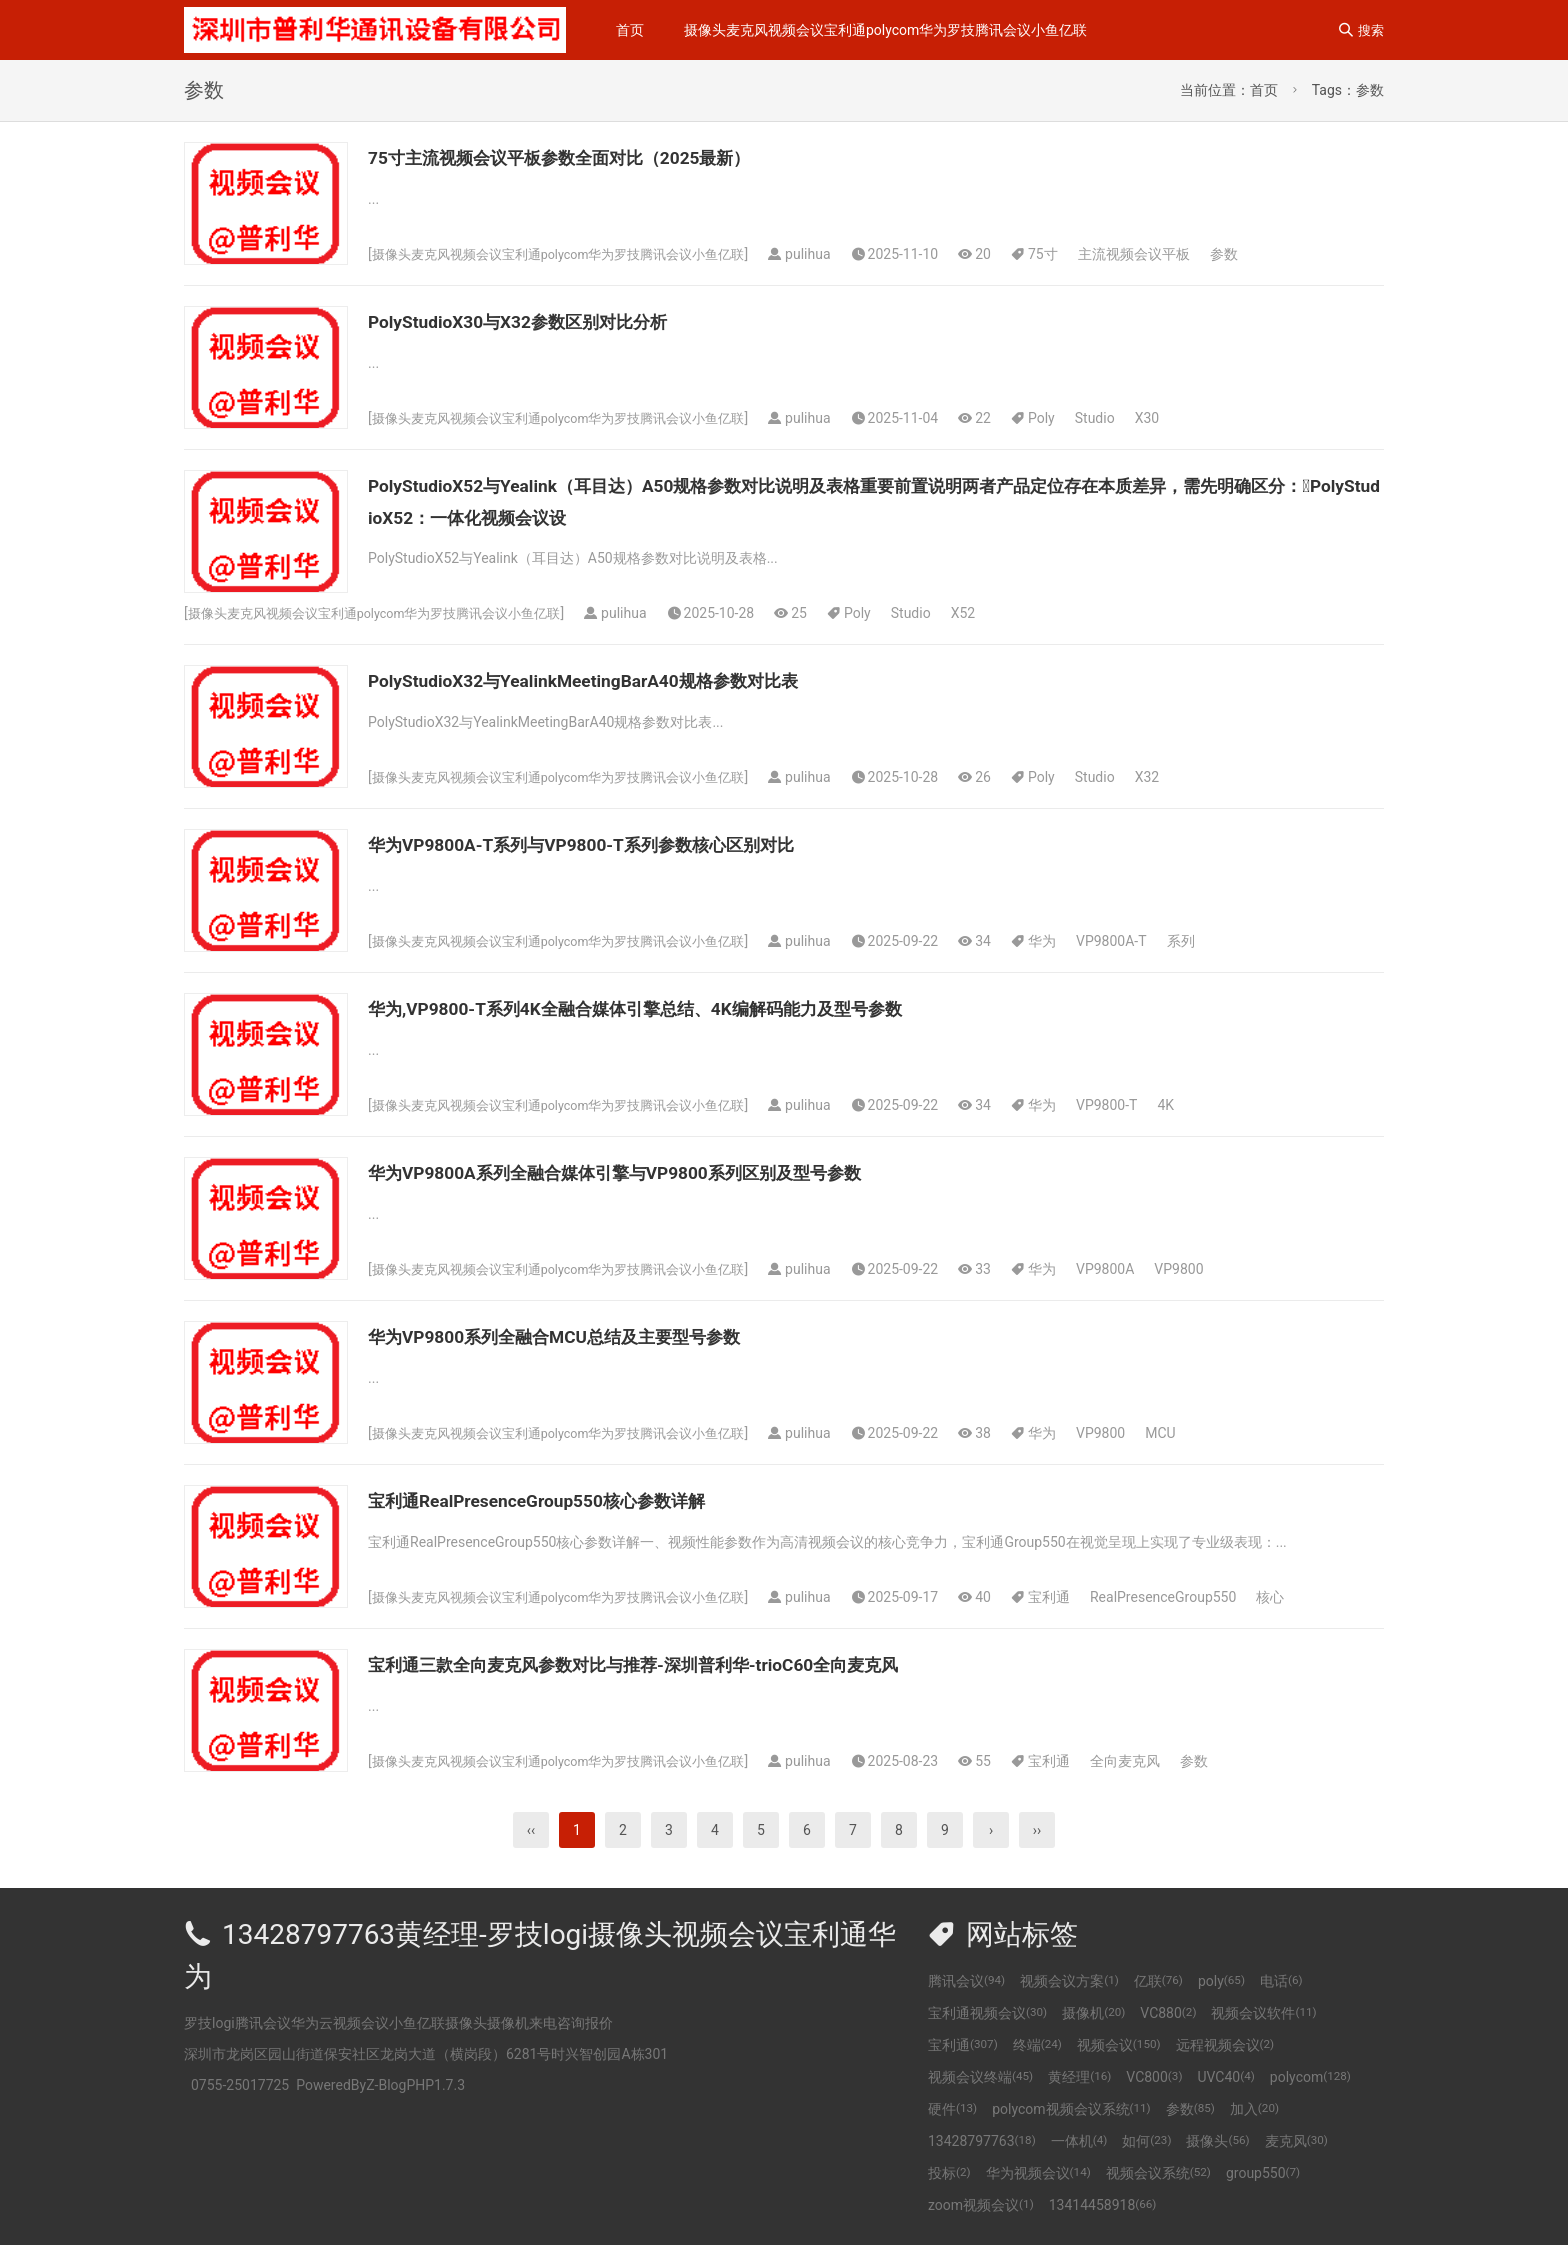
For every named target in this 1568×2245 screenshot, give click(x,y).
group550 (1263, 2173)
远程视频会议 (1225, 2045)
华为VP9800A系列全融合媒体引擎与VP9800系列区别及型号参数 (671, 1172)
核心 (1301, 1597)
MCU (1191, 1433)
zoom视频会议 (981, 2205)
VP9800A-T (1142, 941)
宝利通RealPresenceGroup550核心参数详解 (574, 1500)
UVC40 (1225, 2077)
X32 (1177, 777)
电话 (1281, 1981)
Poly (1072, 418)
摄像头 (1217, 2141)
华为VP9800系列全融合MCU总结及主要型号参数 (596, 1336)
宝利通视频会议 (987, 2013)
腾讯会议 (966, 1981)
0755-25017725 (240, 2085)
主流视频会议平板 (1164, 254)
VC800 (1154, 2077)
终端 (1037, 2045)
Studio (1125, 418)
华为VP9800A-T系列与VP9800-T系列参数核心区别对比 (629, 844)
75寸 (1074, 254)
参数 (1254, 254)
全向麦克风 (1156, 1761)
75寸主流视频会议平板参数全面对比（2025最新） (603, 157)
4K (1196, 1105)
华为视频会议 (1038, 2173)
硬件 (952, 2109)
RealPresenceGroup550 (1194, 1597)
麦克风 (1296, 2141)
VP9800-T (1137, 1105)
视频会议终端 (980, 2077)
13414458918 (1103, 2205)
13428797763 (982, 2141)
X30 (1177, 418)
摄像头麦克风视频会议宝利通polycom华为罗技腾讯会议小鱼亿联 (885, 30)
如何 (1146, 2141)
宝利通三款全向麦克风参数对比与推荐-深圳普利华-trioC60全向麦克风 (695, 1664)
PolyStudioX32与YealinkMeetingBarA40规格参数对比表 (630, 680)
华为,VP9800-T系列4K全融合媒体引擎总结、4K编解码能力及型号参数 (696, 1008)
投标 (949, 2173)
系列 (1211, 941)
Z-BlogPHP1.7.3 (415, 2085)
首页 (630, 30)
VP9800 (1209, 1269)
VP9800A (1136, 1269)
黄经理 (1079, 2077)
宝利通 (1080, 1597)
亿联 (1158, 1981)
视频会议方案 (1069, 1981)
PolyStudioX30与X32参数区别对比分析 (551, 321)
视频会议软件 (1263, 2013)
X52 (993, 613)
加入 (1254, 2109)
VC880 (1168, 2013)
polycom (1310, 2077)
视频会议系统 (1158, 2173)
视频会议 (1119, 2045)
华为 (1073, 941)
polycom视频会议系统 (1071, 2109)
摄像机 (1093, 2013)
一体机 (1079, 2141)
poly (1221, 1981)
